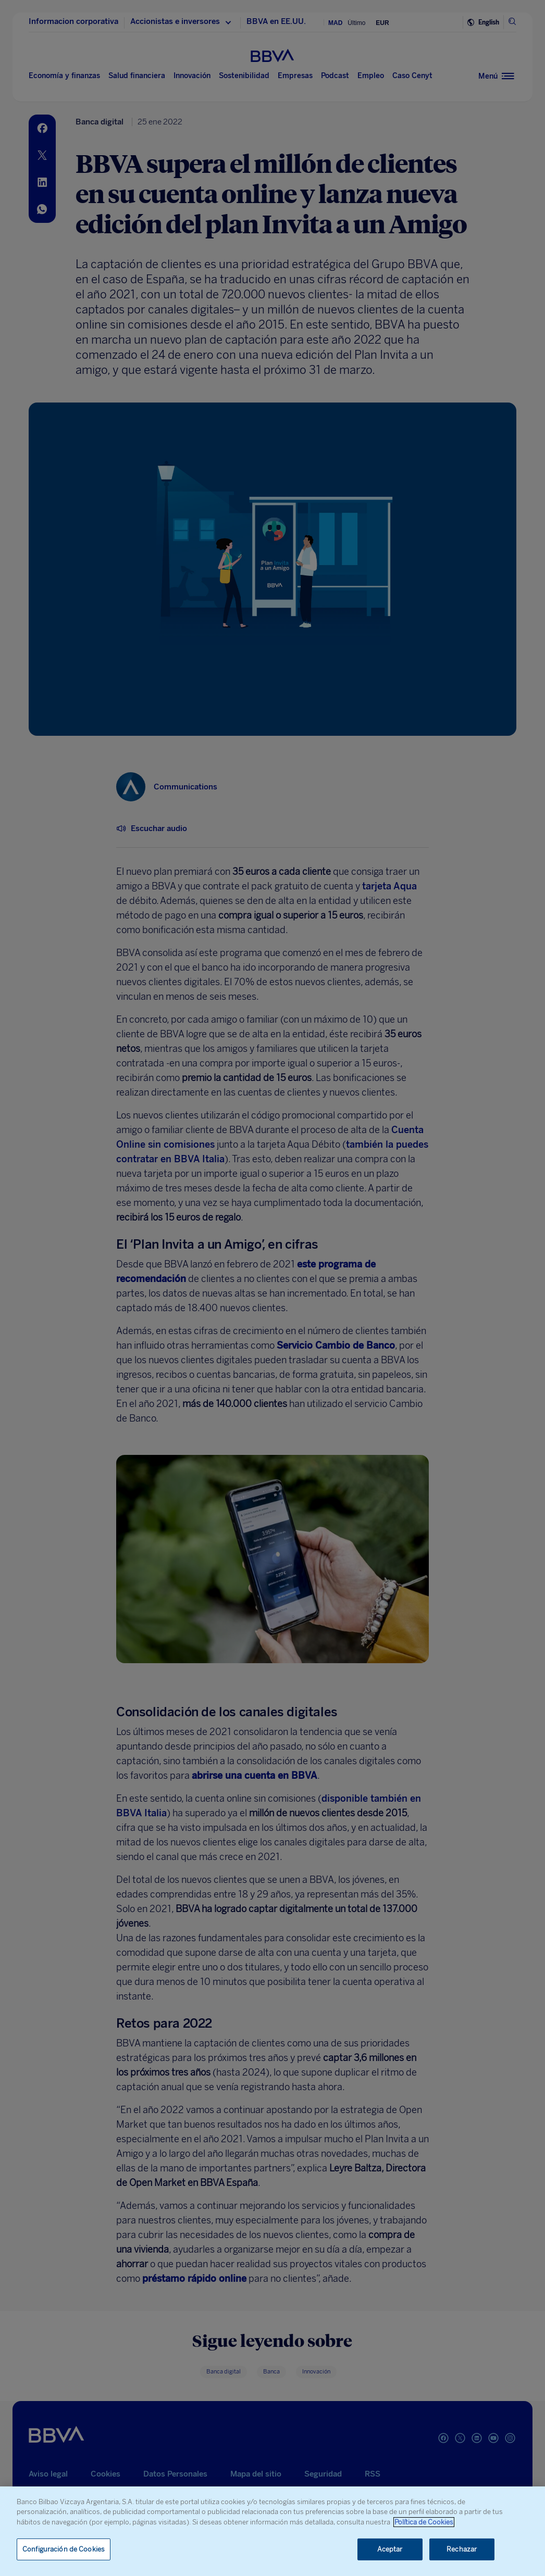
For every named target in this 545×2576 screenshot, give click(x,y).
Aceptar (390, 2549)
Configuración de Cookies (63, 2549)
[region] (272, 2531)
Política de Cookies (423, 2522)
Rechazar (462, 2549)
